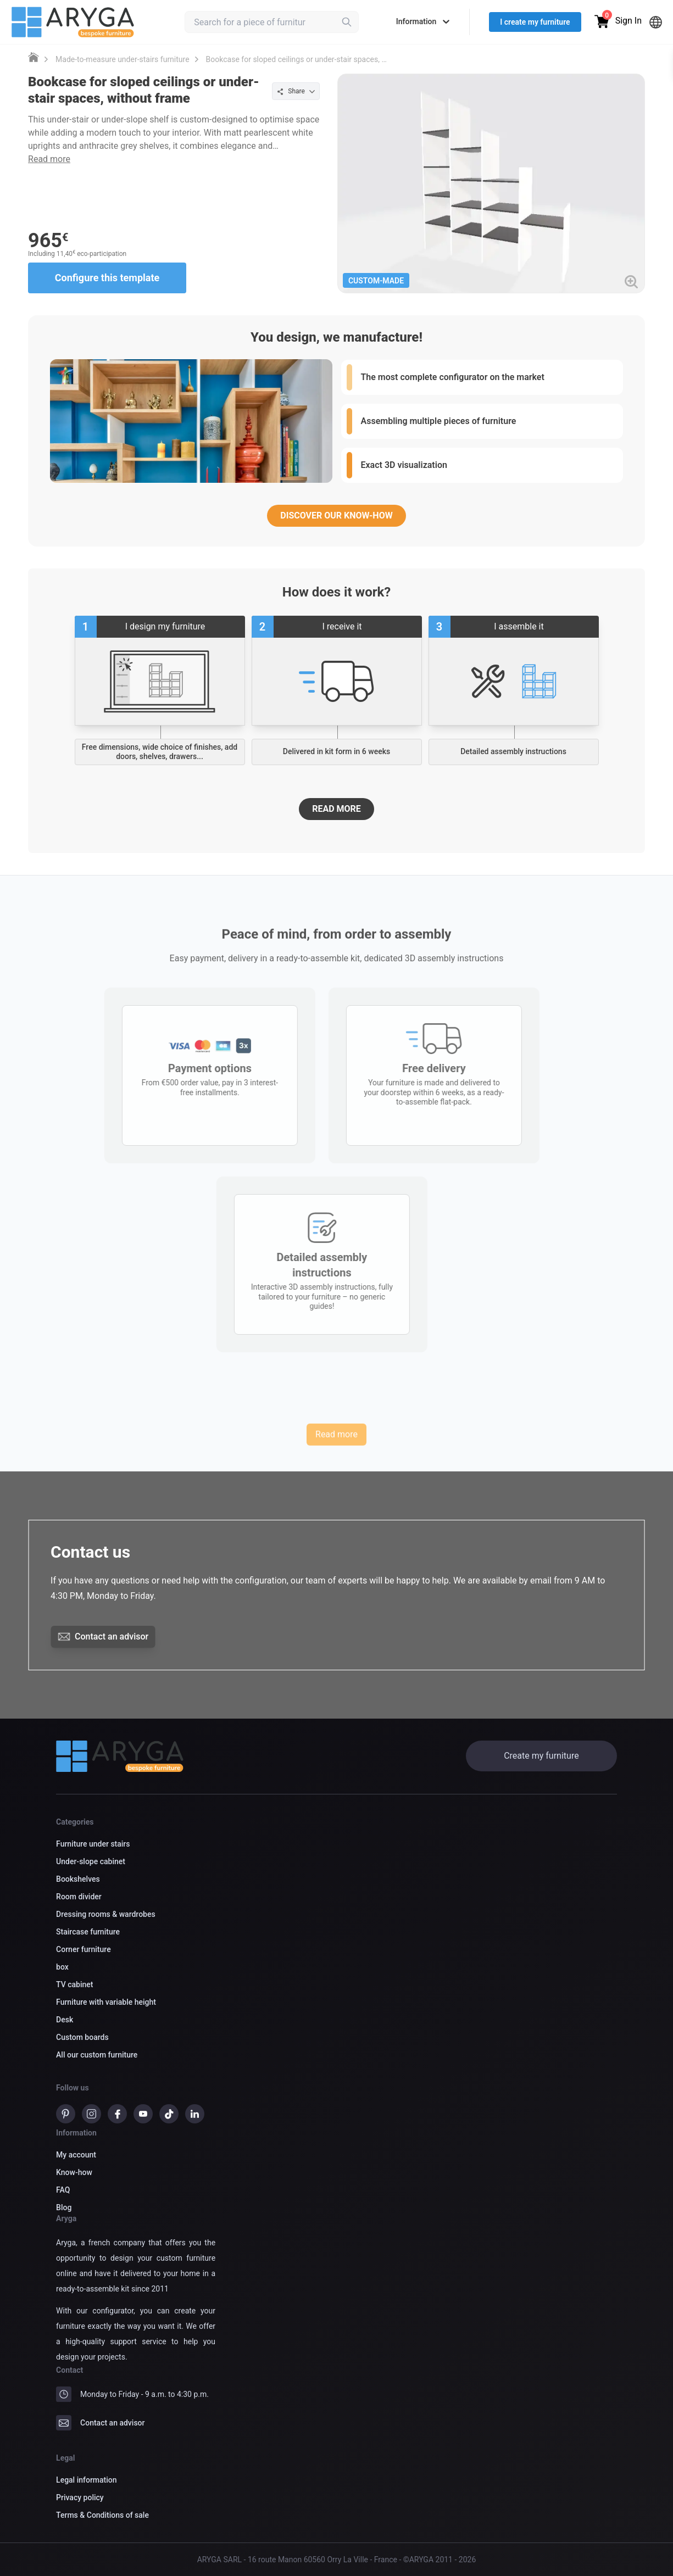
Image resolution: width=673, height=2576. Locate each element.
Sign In (628, 20)
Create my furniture (541, 1755)
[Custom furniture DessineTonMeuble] (33, 57)
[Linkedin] (194, 2115)
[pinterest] (65, 2115)
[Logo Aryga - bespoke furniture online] (73, 22)
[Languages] (655, 22)
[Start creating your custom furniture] (159, 681)
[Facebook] (117, 2115)
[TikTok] (169, 2115)
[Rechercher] (346, 21)
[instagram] (91, 2115)
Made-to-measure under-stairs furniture (122, 59)
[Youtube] (143, 2115)
